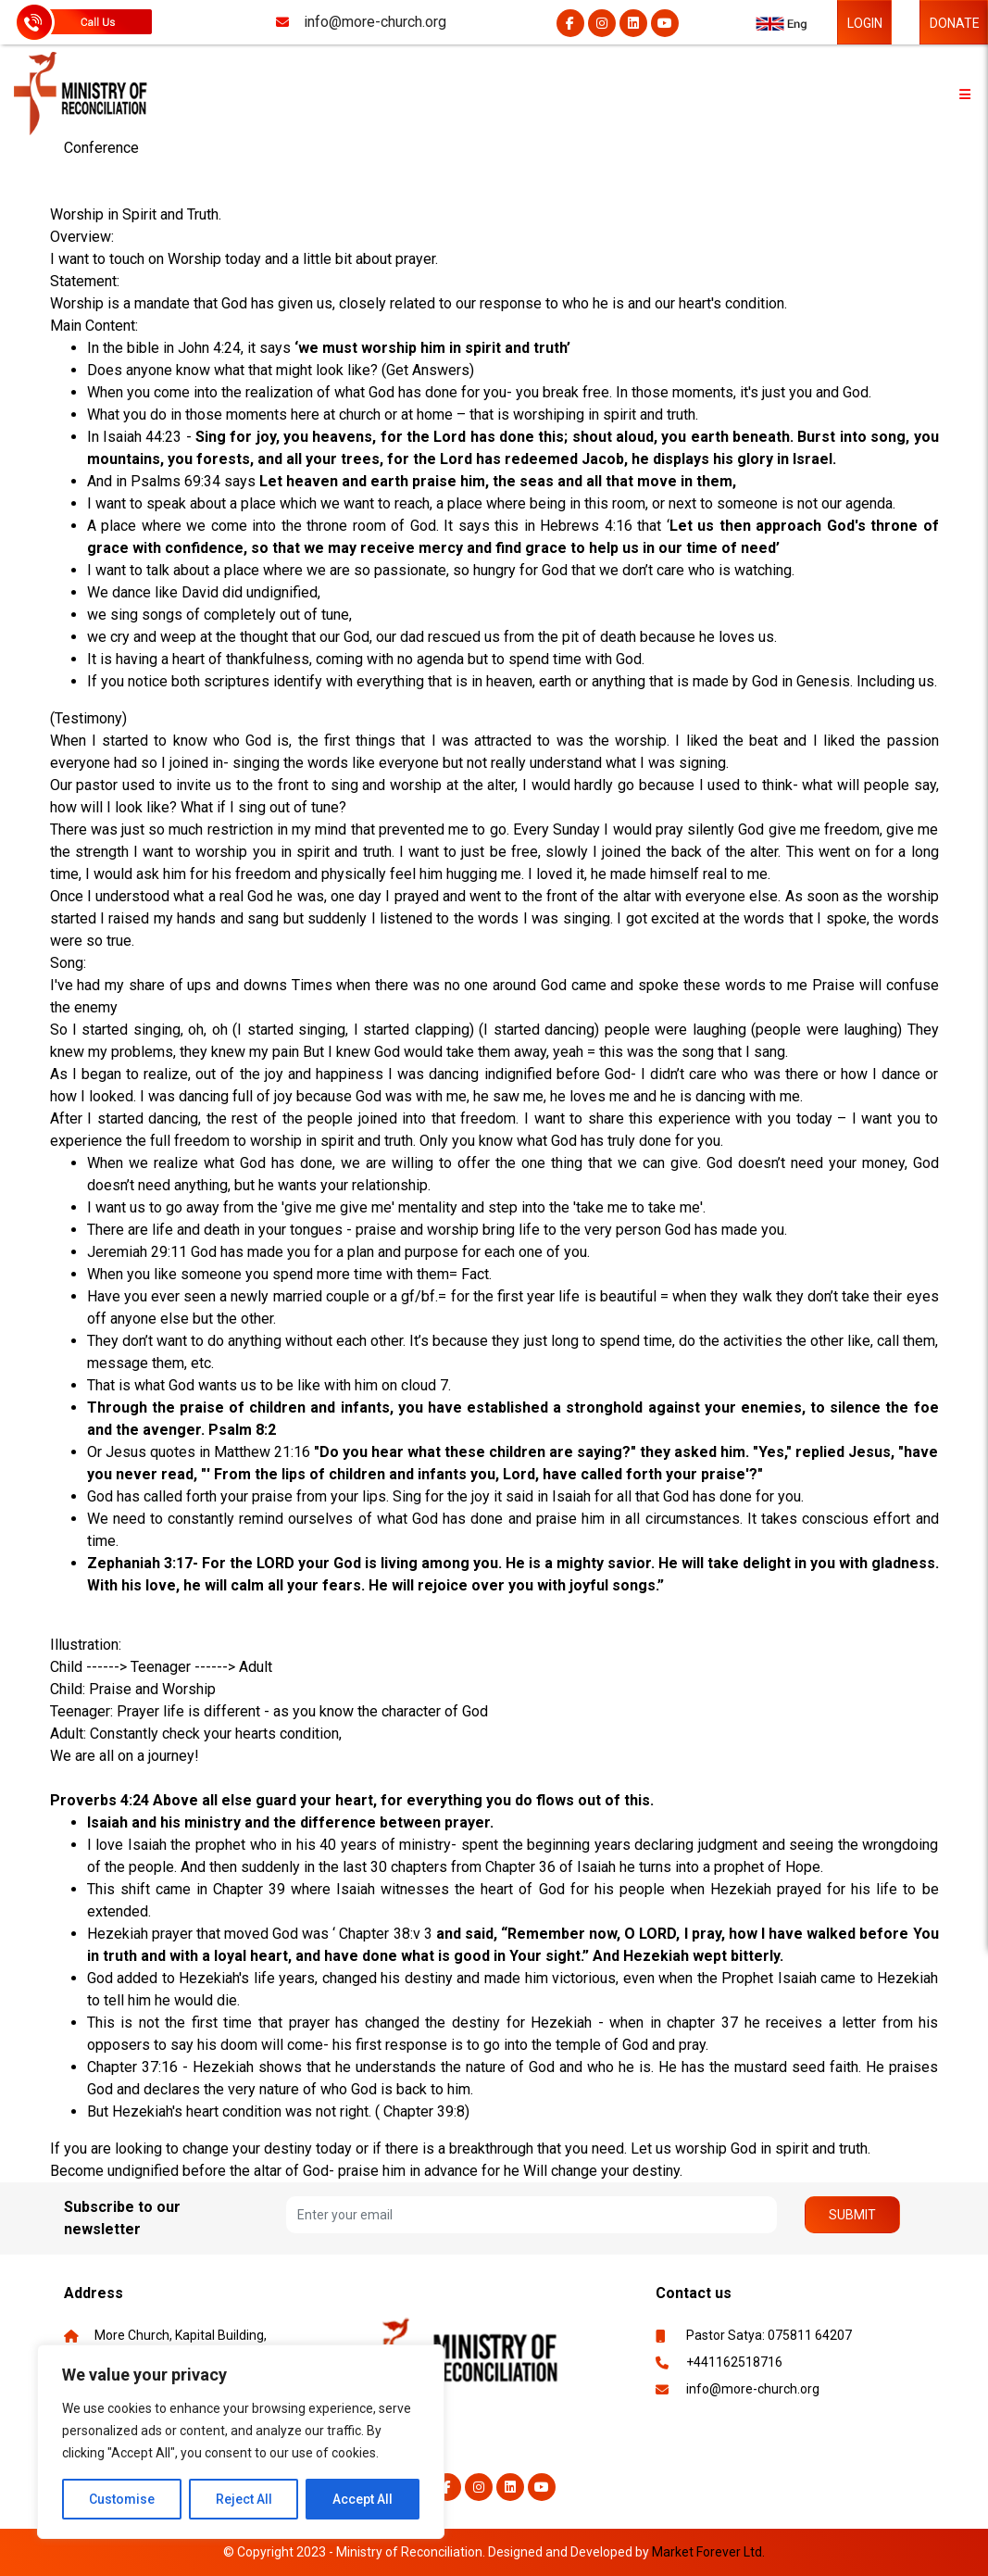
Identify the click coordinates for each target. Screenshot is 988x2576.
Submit (852, 2214)
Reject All (244, 2499)
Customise (122, 2499)
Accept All (362, 2499)
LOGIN (864, 23)
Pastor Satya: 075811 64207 (769, 2335)
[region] (240, 2441)
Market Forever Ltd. (708, 2552)
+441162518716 (734, 2362)
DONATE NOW (955, 30)
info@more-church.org (752, 2388)
